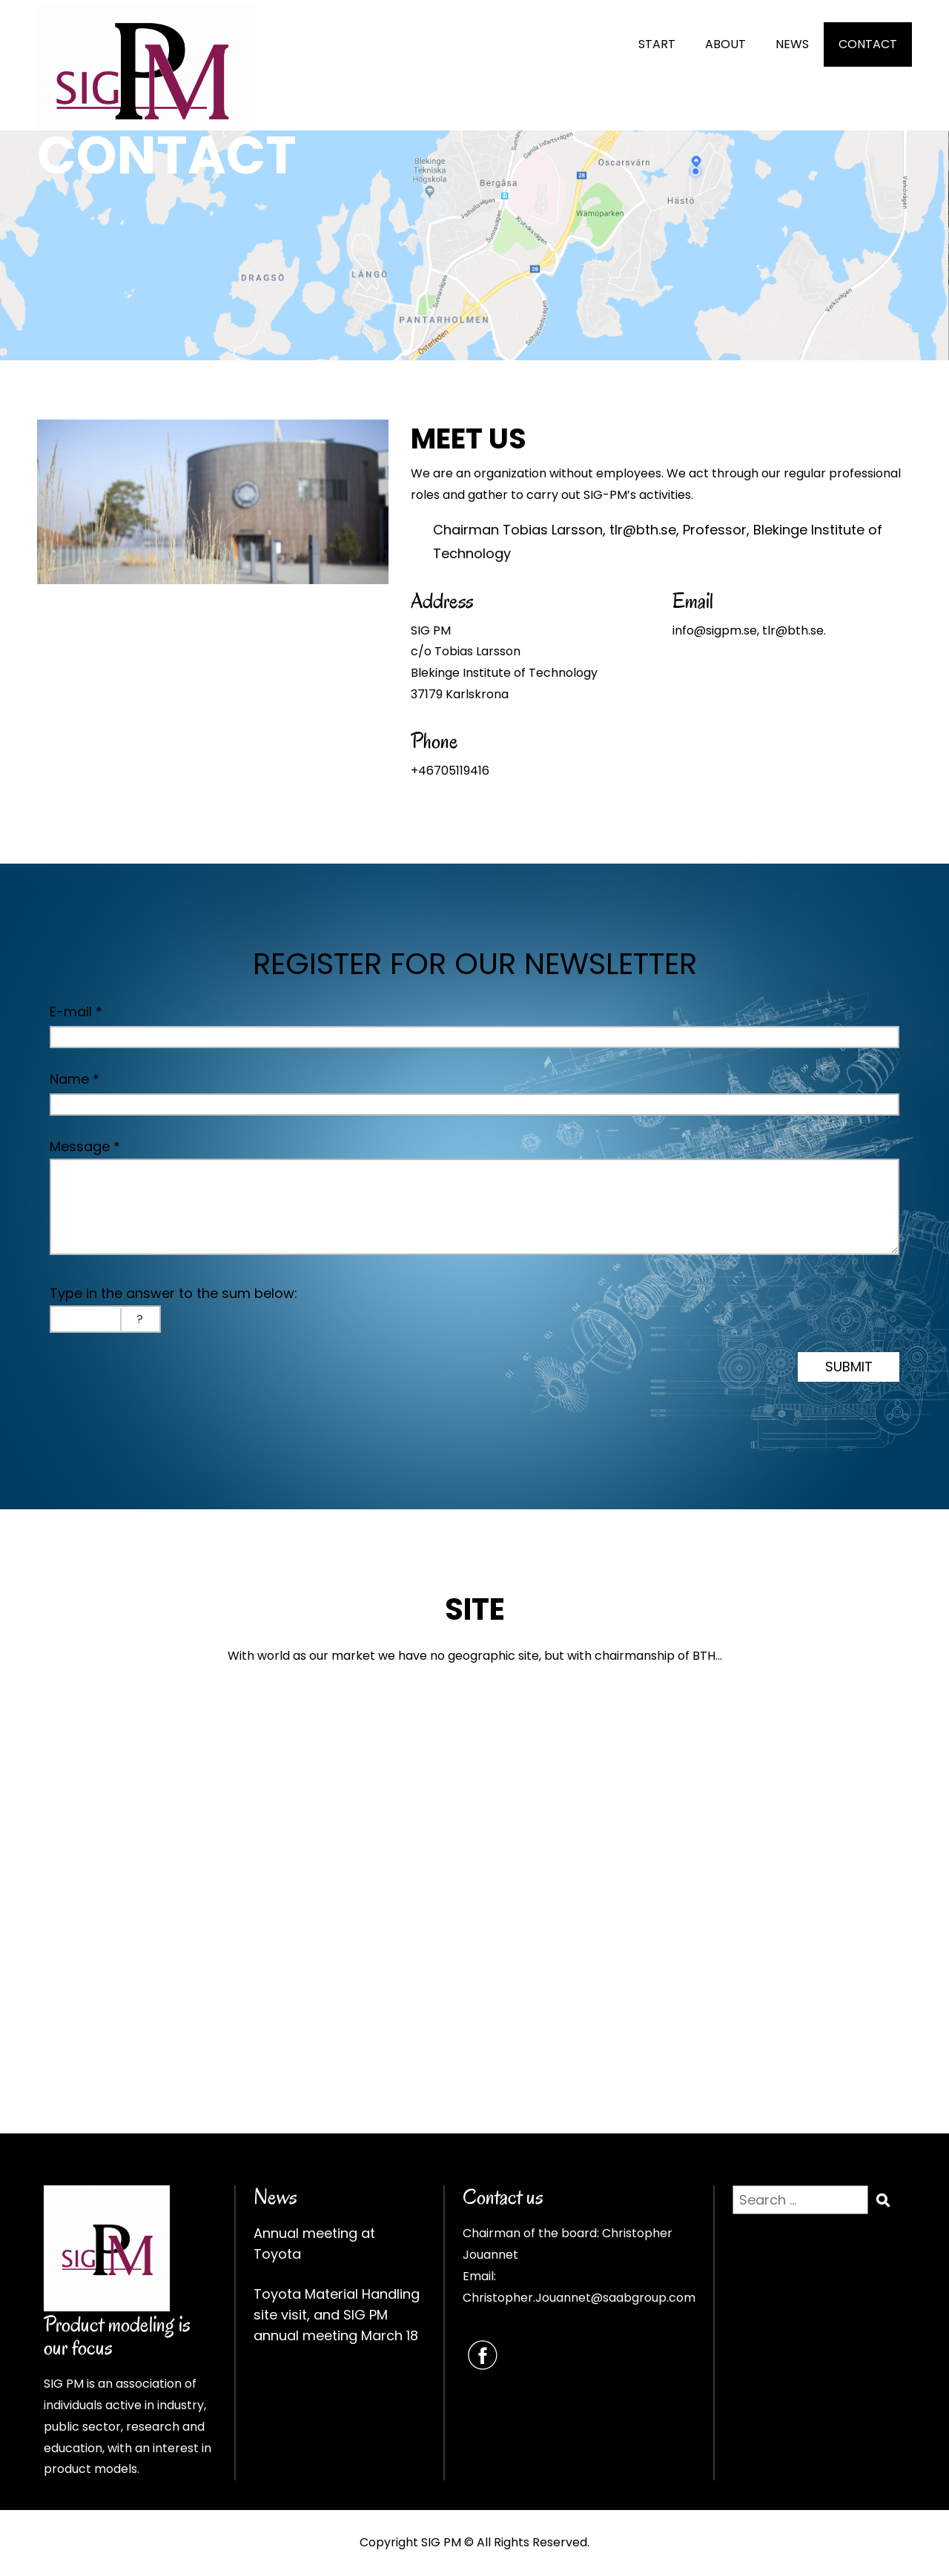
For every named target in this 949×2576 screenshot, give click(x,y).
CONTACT (868, 44)
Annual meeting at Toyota (314, 2243)
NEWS (792, 44)
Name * (74, 1079)
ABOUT (725, 44)
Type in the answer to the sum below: (173, 1293)
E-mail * (76, 1011)
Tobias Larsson (553, 529)
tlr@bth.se (642, 529)
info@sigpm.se (714, 630)
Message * (85, 1146)
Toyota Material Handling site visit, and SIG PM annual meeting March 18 (337, 2315)
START (656, 44)
